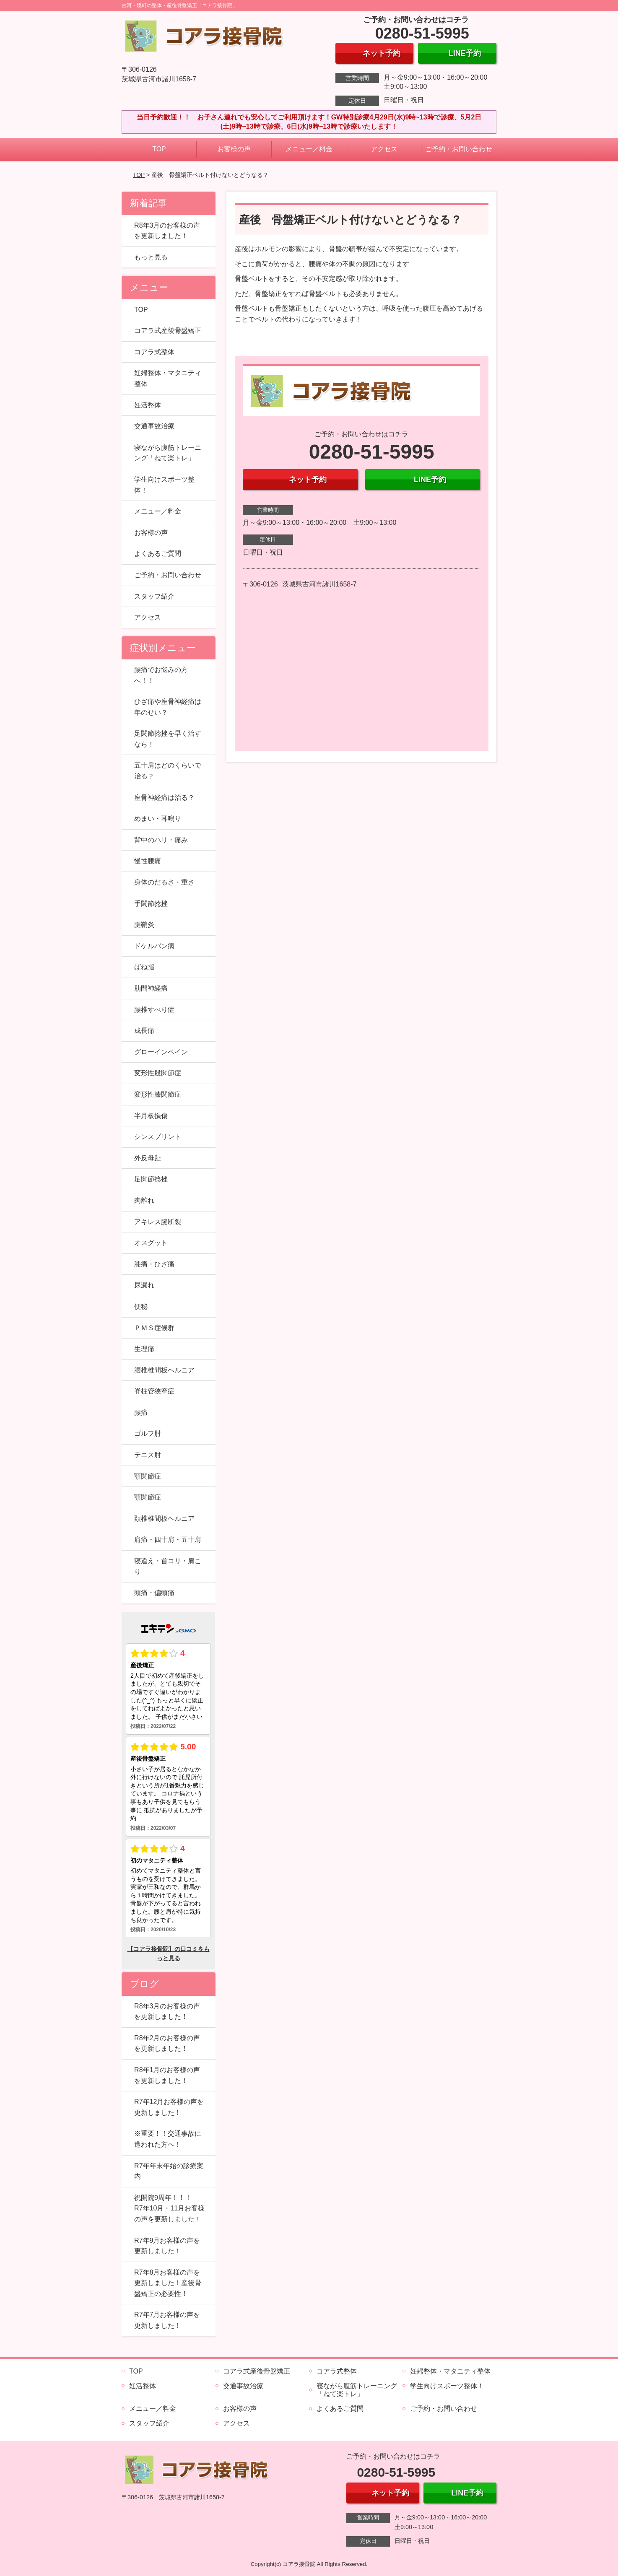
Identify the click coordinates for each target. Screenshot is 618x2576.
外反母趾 (147, 1158)
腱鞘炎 (144, 924)
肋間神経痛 (151, 988)
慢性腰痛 (147, 860)
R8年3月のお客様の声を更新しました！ (167, 231)
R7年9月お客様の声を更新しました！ (167, 2246)
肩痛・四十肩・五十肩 (167, 1539)
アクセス (384, 149)
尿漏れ (144, 1285)
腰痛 (141, 1412)
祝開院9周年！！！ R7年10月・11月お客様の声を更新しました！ (169, 2208)
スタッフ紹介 (154, 596)
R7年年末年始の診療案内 (168, 2171)
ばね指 (144, 966)
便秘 (141, 1306)
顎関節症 (147, 1476)
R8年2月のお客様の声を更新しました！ (167, 2043)
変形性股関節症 (157, 1073)
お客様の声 (234, 149)
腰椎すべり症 (154, 1009)
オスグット (151, 1242)
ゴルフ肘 (147, 1433)
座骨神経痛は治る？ (164, 797)
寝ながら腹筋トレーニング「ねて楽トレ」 (167, 453)
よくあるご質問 (157, 553)
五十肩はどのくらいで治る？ (167, 771)
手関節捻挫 (151, 903)
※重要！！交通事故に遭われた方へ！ (167, 2139)
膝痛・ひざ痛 (154, 1264)
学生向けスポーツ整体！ (164, 485)
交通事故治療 (154, 426)
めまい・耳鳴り (157, 818)
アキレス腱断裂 (157, 1221)
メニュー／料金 (309, 149)
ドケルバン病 (154, 945)
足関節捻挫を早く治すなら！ (167, 739)
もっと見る (151, 257)
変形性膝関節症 (157, 1094)
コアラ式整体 (154, 351)
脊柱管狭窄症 (154, 1391)
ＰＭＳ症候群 (154, 1327)
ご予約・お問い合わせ (458, 149)
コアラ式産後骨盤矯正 (167, 330)
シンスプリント (157, 1136)
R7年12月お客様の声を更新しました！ (169, 2107)
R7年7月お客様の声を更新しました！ (167, 2320)
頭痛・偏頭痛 (154, 1592)
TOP (159, 149)
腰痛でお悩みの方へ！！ (161, 675)
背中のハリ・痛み (161, 839)
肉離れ (144, 1200)
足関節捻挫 (151, 1179)
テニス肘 (147, 1454)
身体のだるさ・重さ (164, 882)
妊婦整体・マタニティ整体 (167, 378)
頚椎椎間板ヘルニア (164, 1518)
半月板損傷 (151, 1115)
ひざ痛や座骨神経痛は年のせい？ (167, 707)
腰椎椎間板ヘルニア (164, 1370)
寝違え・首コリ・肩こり (167, 1566)
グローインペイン (161, 1052)
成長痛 (144, 1030)
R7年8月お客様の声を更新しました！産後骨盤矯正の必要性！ (167, 2283)
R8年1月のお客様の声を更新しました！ (167, 2075)
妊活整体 (147, 405)
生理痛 (144, 1348)
